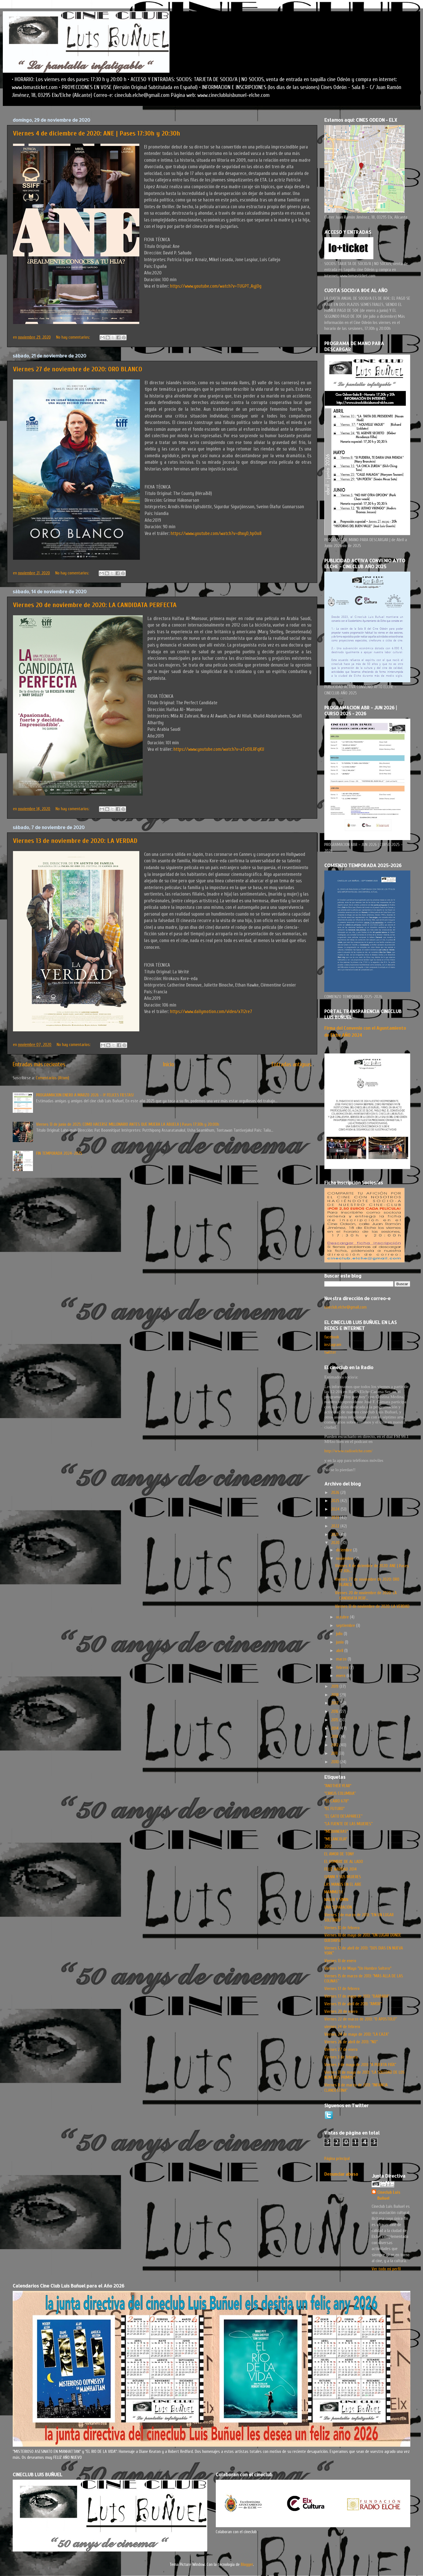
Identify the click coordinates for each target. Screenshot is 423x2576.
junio (340, 1642)
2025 (335, 1500)
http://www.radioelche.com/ (348, 1450)
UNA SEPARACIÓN (338, 1907)
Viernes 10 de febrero (342, 1927)
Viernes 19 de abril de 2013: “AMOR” (353, 2003)
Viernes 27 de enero (341, 2049)
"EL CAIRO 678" (336, 1801)
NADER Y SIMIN (336, 1899)
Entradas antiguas (292, 1064)
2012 (335, 1744)
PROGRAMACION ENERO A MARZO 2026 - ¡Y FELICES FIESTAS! (85, 1095)
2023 (335, 1517)
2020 (336, 1542)
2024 (336, 1509)
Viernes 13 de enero (340, 1960)
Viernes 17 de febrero (342, 1988)
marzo (342, 1659)
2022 (335, 1526)
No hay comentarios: (73, 337)
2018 (335, 1694)
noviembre (345, 1558)
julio (340, 1633)
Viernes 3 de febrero (341, 2057)
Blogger (247, 2564)
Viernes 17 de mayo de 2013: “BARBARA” (356, 1996)
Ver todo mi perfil (386, 2268)
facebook (331, 1337)
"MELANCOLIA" (335, 1839)
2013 (335, 1736)
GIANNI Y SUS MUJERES (342, 1876)
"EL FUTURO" (334, 1808)
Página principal (337, 2158)
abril (340, 1650)
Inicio (168, 1064)
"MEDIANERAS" (336, 1831)
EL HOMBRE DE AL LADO (343, 1861)
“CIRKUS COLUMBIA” (340, 1793)
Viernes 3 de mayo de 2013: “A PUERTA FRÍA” (360, 2064)
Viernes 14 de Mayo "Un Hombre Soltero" (357, 1968)
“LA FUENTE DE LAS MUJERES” (348, 1823)
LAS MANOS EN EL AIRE (343, 1884)
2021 (335, 1534)
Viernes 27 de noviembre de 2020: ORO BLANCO (77, 369)
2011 (335, 1753)
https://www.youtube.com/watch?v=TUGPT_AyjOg (215, 286)
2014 (335, 1728)
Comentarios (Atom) (52, 1077)
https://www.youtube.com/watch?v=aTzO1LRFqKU (218, 749)
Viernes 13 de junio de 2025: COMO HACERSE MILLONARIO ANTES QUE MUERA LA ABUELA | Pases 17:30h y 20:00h (127, 1124)
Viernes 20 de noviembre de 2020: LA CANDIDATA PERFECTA (95, 605)
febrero (342, 1667)
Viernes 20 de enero (341, 2011)
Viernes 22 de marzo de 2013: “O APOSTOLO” (360, 2019)
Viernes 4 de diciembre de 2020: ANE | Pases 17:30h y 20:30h (96, 133)
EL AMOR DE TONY (339, 1854)
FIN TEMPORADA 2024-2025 (59, 1153)
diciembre (344, 1550)
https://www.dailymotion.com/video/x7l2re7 (211, 1011)
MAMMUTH (333, 1892)
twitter (330, 1352)
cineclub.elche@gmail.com (345, 1307)
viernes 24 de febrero (342, 2026)
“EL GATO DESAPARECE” (343, 1816)
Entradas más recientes (39, 1064)
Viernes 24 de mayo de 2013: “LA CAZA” (356, 2034)
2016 (335, 1711)
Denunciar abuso (341, 2174)
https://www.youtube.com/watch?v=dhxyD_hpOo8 (216, 533)
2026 (335, 1492)
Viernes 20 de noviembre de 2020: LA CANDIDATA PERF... (366, 1595)
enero (341, 1675)
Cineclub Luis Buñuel (388, 2195)
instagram (332, 1344)
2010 (335, 1761)
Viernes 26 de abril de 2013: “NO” (351, 2041)
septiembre (346, 1625)
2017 (335, 1703)
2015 (335, 1719)
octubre (343, 1617)
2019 (335, 1686)
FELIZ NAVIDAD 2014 (340, 1869)
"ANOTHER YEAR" (337, 1785)
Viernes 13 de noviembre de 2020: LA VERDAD (75, 841)
